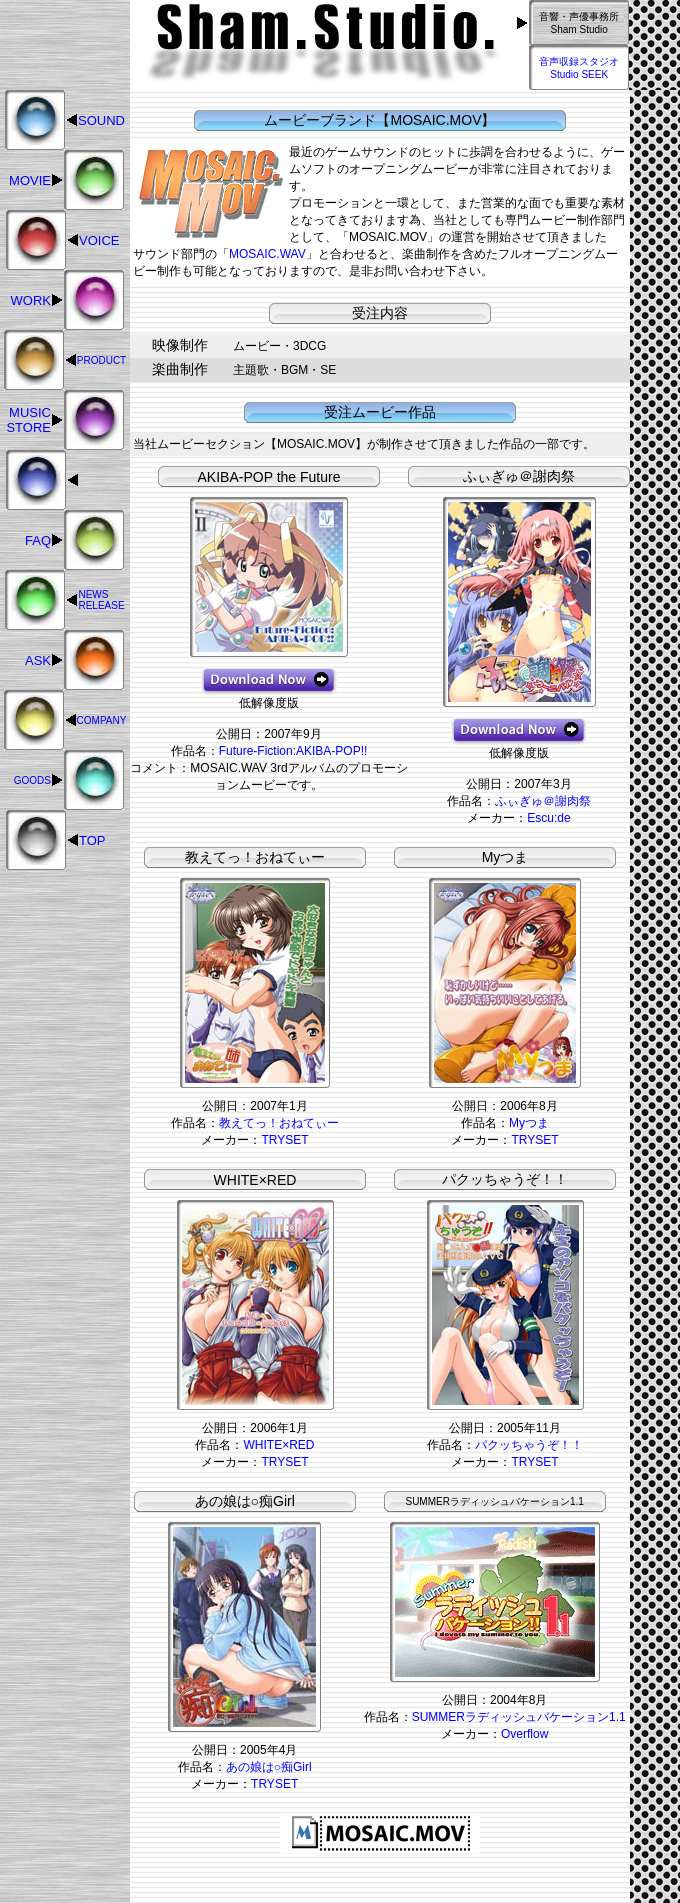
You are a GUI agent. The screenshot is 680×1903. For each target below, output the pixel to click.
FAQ (38, 540)
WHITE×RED (278, 1445)
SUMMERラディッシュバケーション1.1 (519, 1717)
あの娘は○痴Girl (269, 1767)
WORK (31, 300)
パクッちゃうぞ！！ (529, 1445)
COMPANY (102, 720)
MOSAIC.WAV (267, 254)
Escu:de (548, 818)
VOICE (99, 240)
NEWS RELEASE (101, 600)
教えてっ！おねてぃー (279, 1123)
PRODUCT (101, 360)
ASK (38, 660)
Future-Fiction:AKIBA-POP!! (293, 751)
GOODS (32, 780)
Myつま (529, 1123)
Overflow (524, 1734)
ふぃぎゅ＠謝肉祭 (543, 801)
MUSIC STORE (28, 420)
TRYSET (284, 1140)
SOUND (101, 120)
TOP (92, 840)
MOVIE (30, 180)
